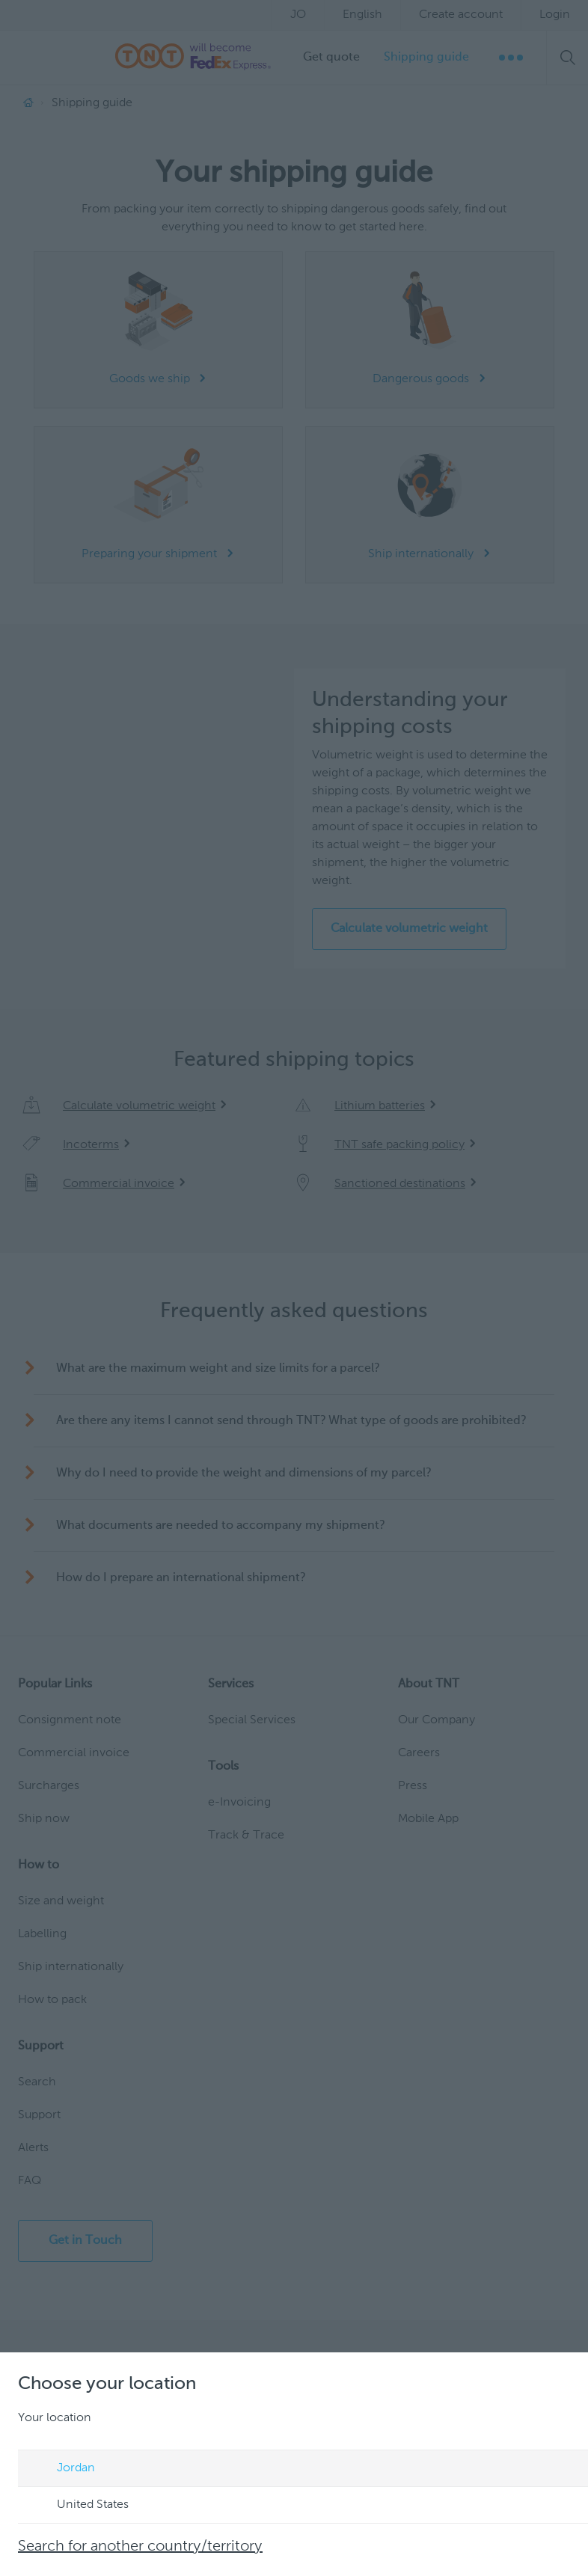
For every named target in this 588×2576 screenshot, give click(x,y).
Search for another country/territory (140, 2546)
